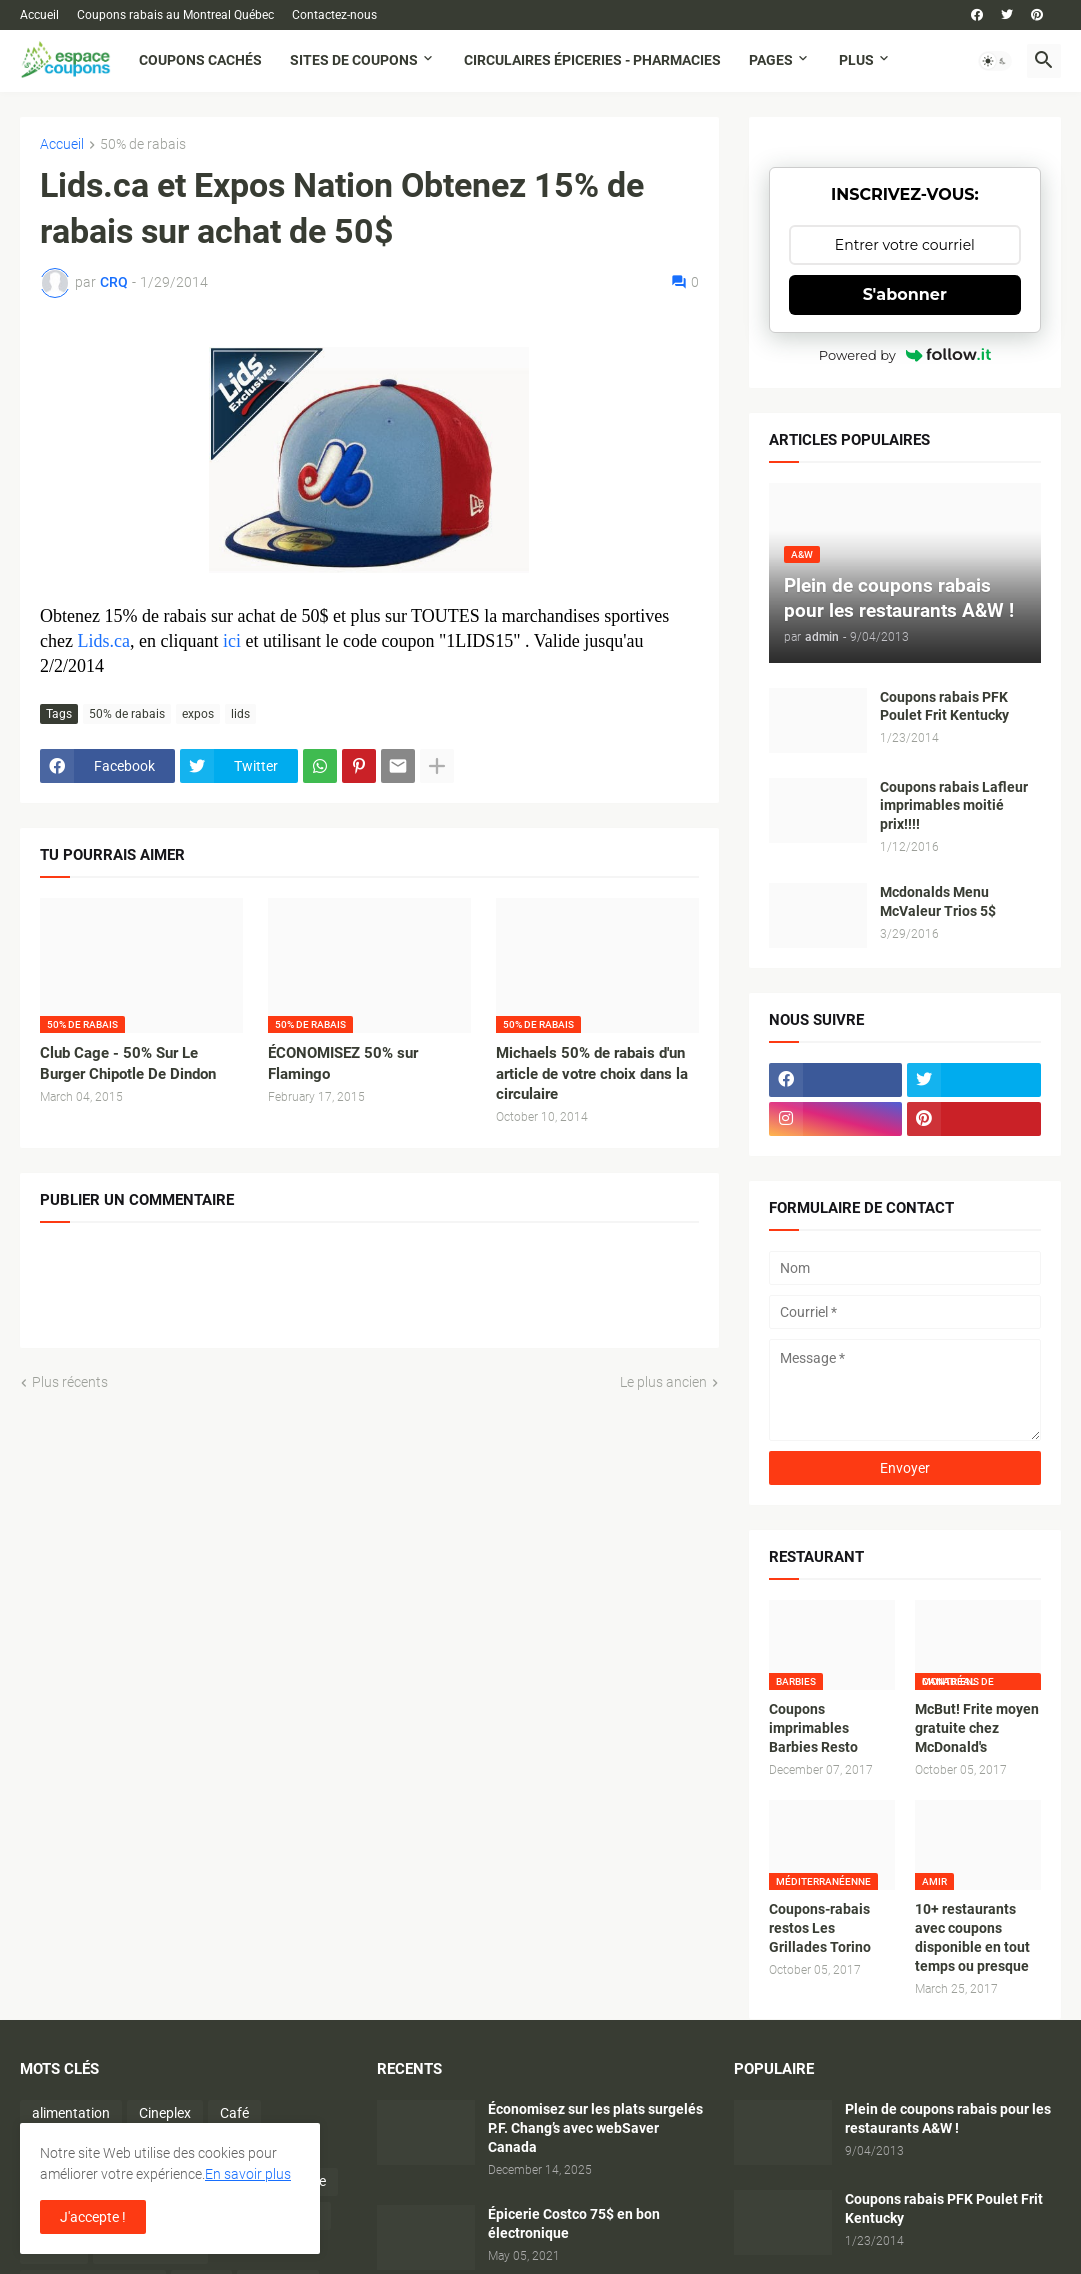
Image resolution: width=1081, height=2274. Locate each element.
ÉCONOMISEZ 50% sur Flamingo (343, 1063)
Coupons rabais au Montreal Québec (175, 15)
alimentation (71, 2113)
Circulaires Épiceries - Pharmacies (592, 60)
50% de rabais (143, 144)
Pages (771, 60)
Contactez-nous (334, 15)
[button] (995, 61)
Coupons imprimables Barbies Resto (813, 1728)
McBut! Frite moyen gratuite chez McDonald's (977, 1728)
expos (198, 714)
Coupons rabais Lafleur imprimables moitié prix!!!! (954, 806)
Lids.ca (103, 641)
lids (240, 714)
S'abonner (905, 294)
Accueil (39, 15)
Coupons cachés (200, 60)
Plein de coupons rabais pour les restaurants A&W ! (948, 2118)
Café (234, 2113)
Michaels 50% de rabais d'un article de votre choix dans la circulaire (592, 1073)
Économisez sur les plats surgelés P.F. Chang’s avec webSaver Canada (595, 2128)
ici (232, 641)
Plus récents (70, 1382)
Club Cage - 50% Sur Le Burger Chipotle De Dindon (128, 1063)
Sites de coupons (354, 60)
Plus (856, 60)
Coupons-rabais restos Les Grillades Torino (820, 1928)
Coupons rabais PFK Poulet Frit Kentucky (944, 706)
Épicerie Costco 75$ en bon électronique (574, 2223)
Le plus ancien (663, 1382)
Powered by (905, 355)
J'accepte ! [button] (93, 2217)
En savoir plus (248, 2174)
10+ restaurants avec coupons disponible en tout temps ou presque (972, 1937)
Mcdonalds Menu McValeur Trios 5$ (938, 901)
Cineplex (165, 2113)
